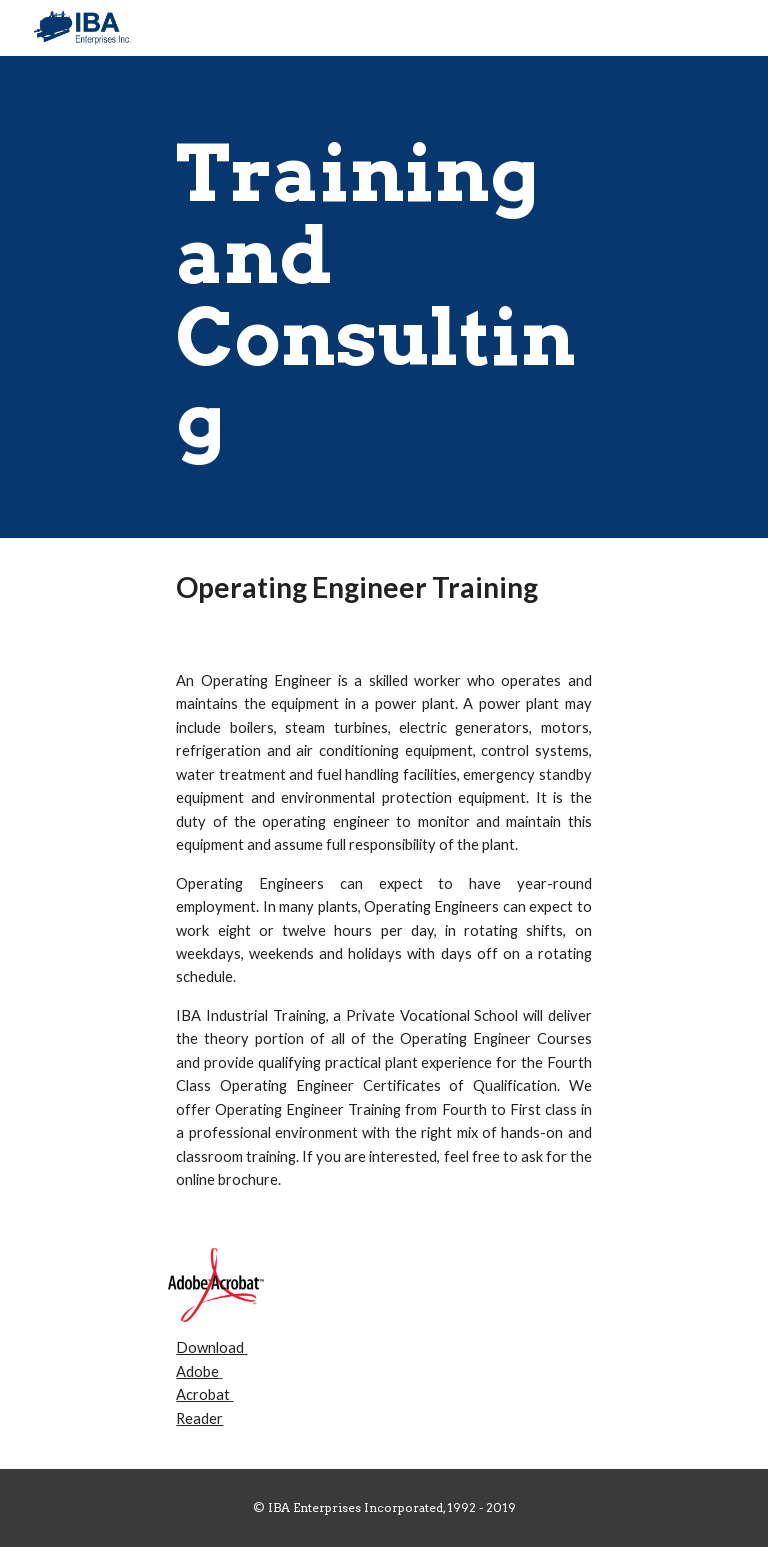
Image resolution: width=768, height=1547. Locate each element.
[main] (383, 297)
